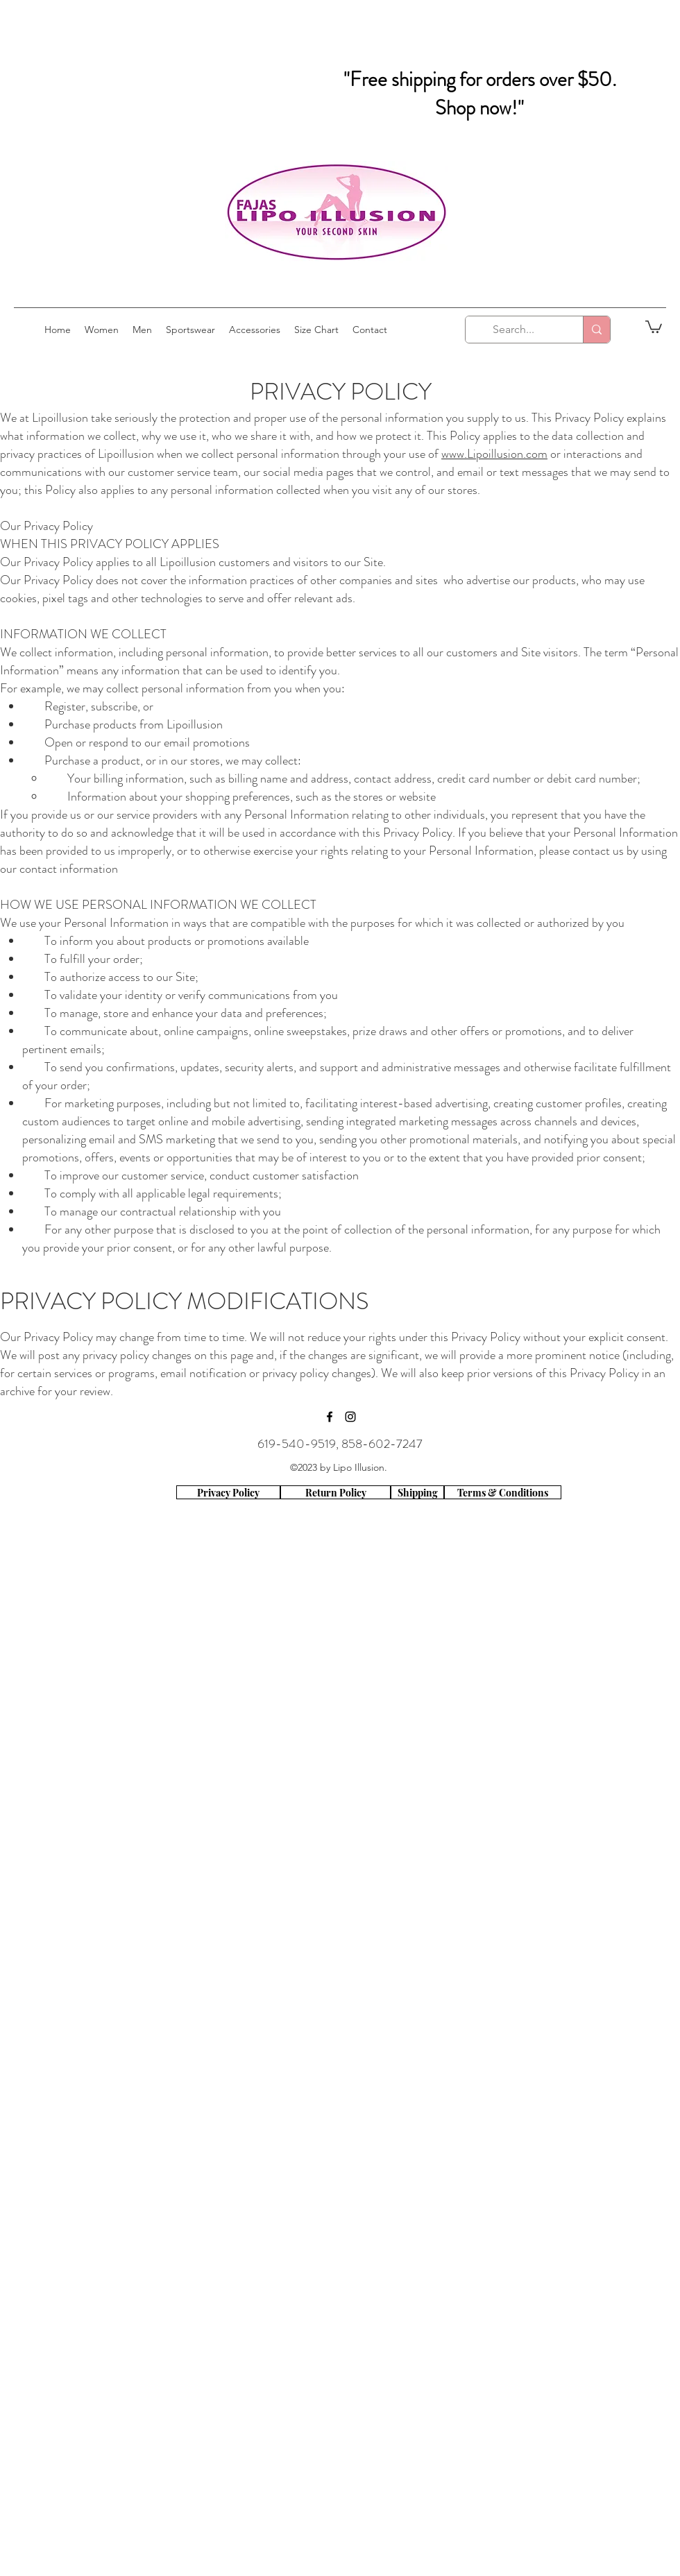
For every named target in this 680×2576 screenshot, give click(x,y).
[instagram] (350, 1417)
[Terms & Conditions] (502, 1492)
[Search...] (514, 329)
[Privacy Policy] (228, 1492)
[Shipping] (417, 1492)
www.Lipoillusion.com (494, 454)
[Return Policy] (335, 1492)
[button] (653, 326)
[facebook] (330, 1417)
